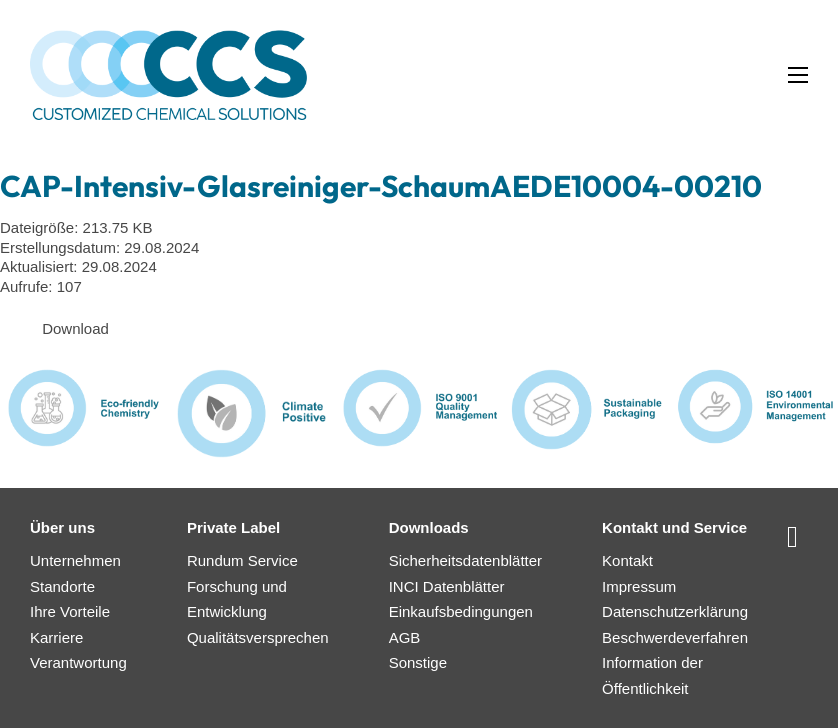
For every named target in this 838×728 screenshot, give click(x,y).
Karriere (56, 637)
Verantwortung (78, 662)
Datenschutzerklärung (675, 611)
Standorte (62, 586)
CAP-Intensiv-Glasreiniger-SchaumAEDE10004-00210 (381, 186)
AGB (405, 637)
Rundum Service (242, 560)
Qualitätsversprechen (258, 637)
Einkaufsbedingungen (461, 611)
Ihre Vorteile (70, 611)
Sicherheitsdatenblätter (465, 560)
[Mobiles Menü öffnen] (798, 75)
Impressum (639, 586)
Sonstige (418, 662)
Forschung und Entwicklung (237, 599)
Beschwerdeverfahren (675, 637)
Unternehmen (75, 560)
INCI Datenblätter (447, 586)
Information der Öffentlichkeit (652, 675)
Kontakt (627, 560)
